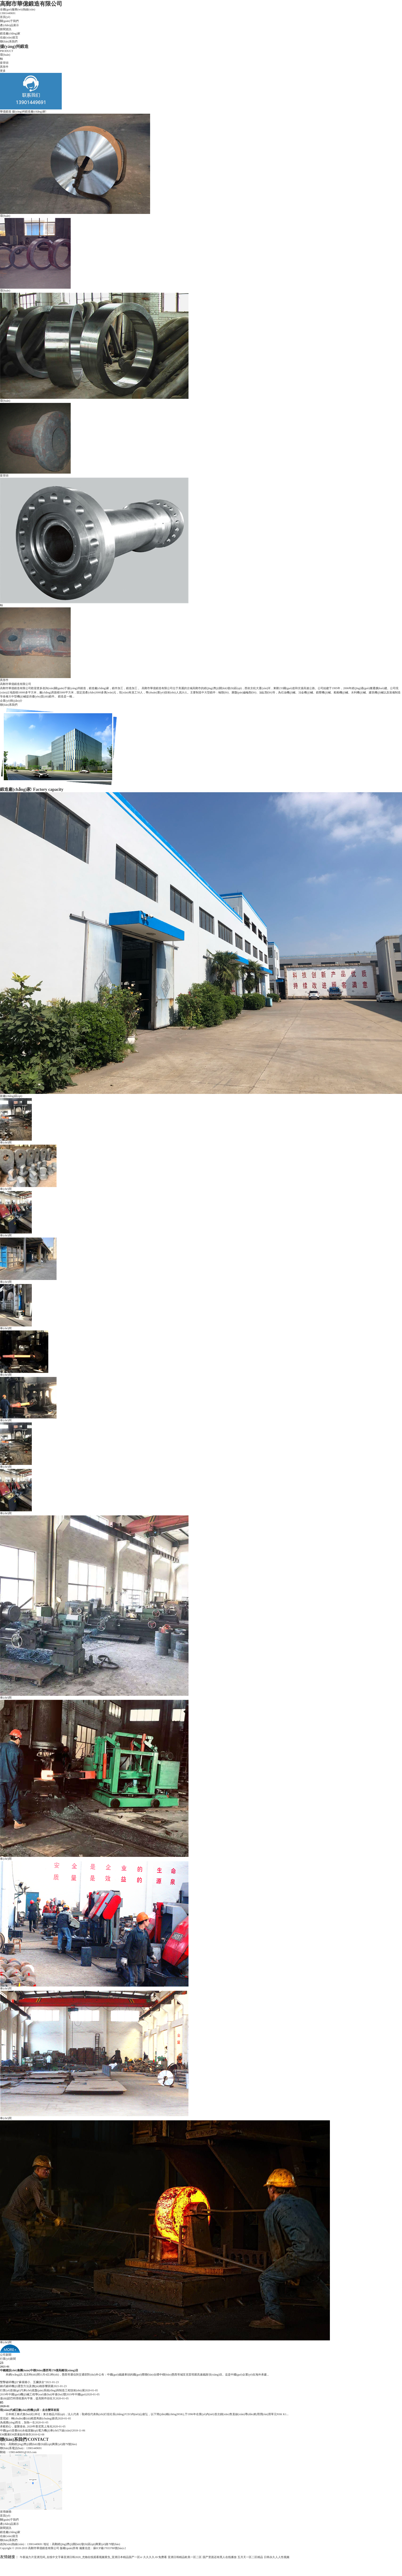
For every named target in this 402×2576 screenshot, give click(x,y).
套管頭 (4, 62)
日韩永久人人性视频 (276, 2557)
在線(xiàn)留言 (9, 37)
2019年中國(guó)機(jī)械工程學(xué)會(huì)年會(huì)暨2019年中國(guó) (43, 2394)
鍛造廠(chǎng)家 (10, 33)
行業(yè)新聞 (8, 2358)
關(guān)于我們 (9, 21)
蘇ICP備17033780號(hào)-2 (109, 2548)
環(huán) (5, 54)
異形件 (4, 66)
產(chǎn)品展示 (9, 25)
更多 (3, 70)
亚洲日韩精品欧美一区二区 (185, 2557)
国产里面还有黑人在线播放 (220, 2557)
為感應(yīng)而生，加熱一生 (17, 2422)
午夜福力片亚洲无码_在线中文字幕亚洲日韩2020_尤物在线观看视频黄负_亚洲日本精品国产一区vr (81, 2557)
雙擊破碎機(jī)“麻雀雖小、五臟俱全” (22, 2382)
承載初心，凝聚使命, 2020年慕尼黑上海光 (26, 2426)
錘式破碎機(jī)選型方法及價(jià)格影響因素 (26, 2386)
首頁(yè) (5, 17)
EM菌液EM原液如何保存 (15, 2434)
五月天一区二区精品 (250, 2557)
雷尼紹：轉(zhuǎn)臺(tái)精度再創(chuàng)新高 (29, 2418)
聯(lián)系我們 (8, 41)
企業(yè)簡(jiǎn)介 (11, 700)
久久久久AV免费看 (155, 2557)
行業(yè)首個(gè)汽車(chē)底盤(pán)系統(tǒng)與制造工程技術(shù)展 (42, 2390)
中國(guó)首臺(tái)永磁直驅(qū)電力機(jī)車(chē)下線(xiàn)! (36, 2430)
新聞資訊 (5, 29)
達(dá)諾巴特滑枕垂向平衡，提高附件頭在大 (27, 2398)
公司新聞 (5, 2354)
